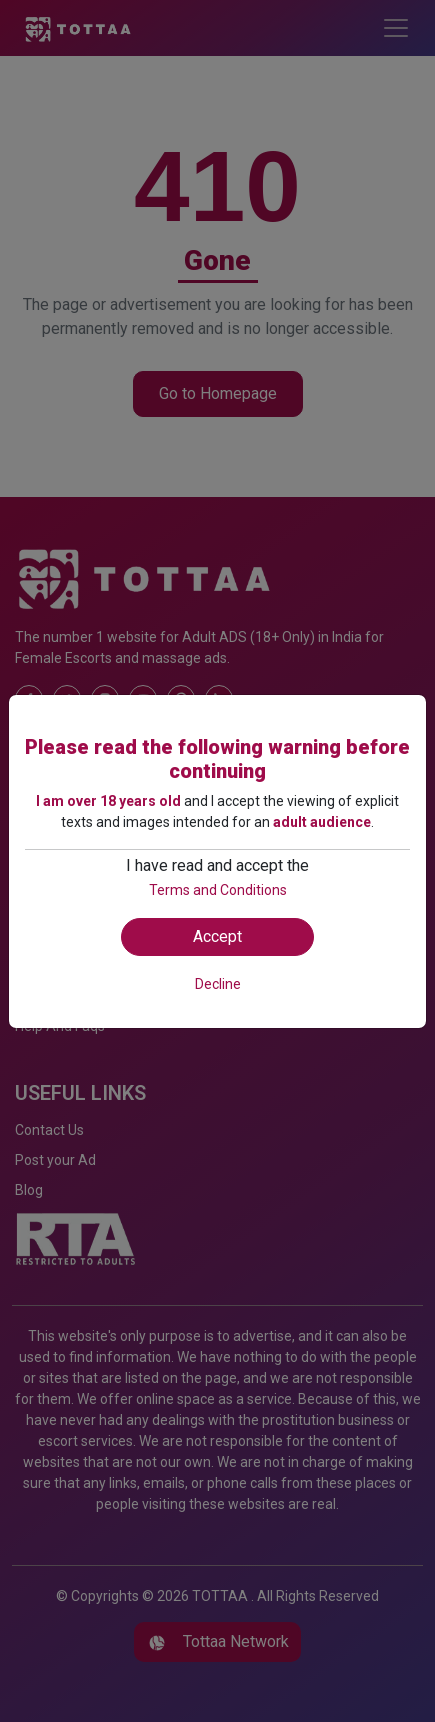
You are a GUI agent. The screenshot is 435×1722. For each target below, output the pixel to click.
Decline (218, 984)
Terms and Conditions (218, 890)
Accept (217, 936)
